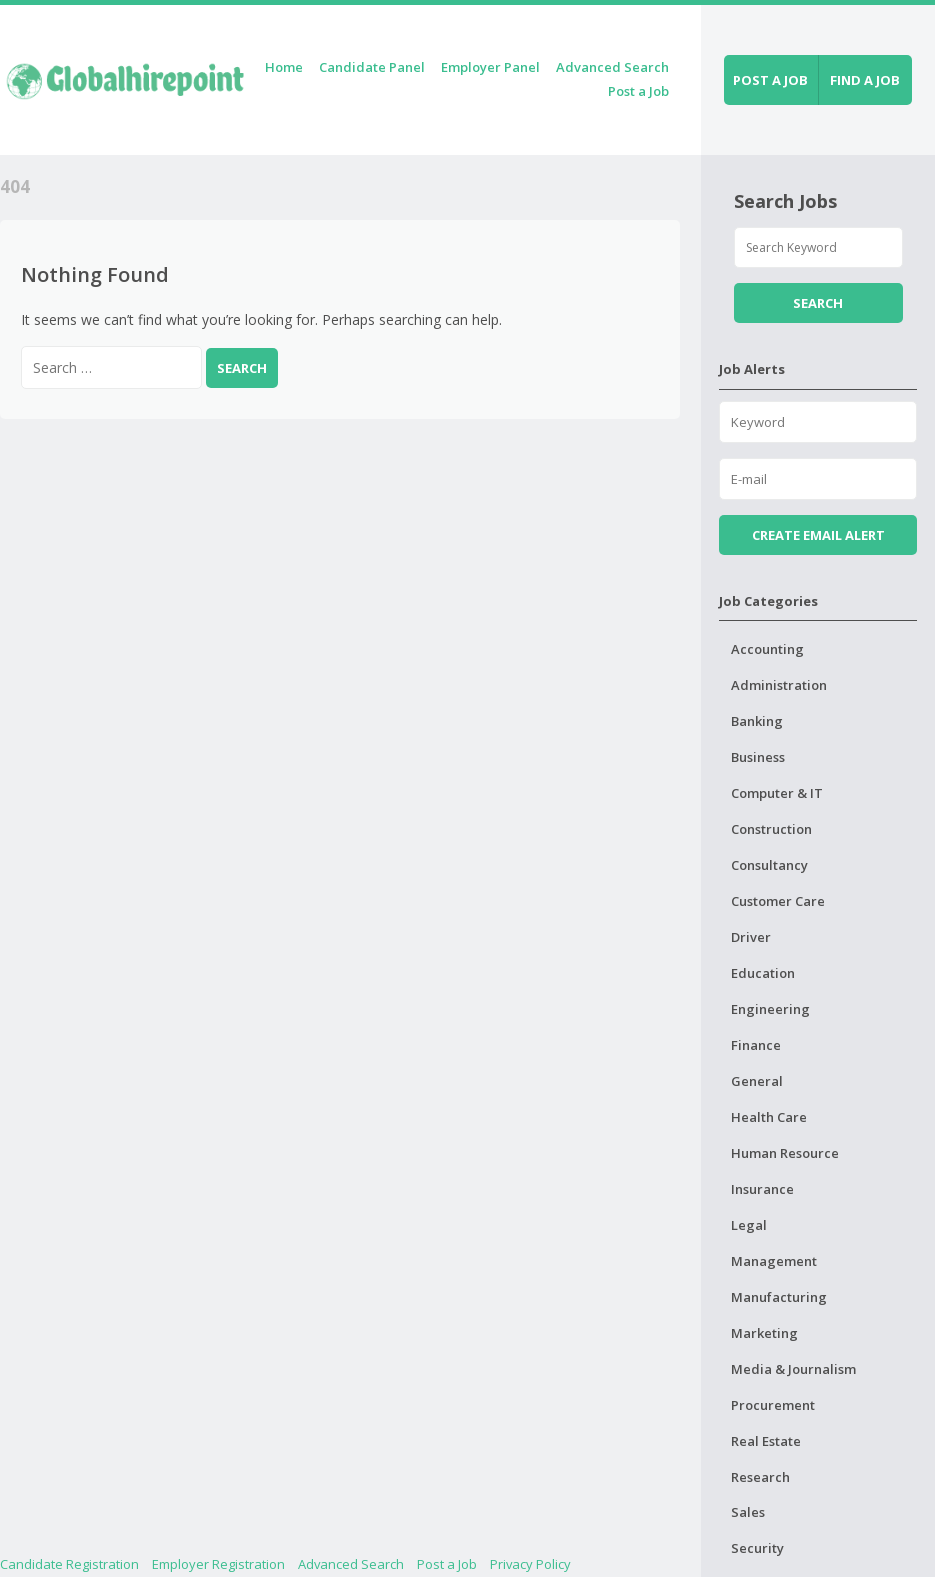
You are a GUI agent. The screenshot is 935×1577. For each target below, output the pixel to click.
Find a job (865, 80)
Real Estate (766, 1441)
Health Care (769, 1117)
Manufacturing (779, 1297)
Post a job (770, 80)
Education (763, 973)
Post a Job (638, 91)
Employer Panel (490, 67)
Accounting (767, 649)
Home (284, 67)
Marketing (764, 1333)
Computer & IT (777, 793)
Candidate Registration (69, 1564)
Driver (751, 937)
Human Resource (785, 1153)
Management (774, 1261)
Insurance (762, 1189)
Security (757, 1548)
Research (760, 1477)
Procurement (773, 1405)
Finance (756, 1045)
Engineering (770, 1009)
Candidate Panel (372, 67)
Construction (771, 829)
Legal (749, 1225)
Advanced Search (612, 67)
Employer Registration (218, 1564)
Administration (779, 685)
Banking (757, 721)
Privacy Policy (530, 1564)
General (757, 1081)
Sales (748, 1512)
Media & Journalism (793, 1369)
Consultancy (769, 865)
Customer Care (778, 901)
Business (758, 757)
